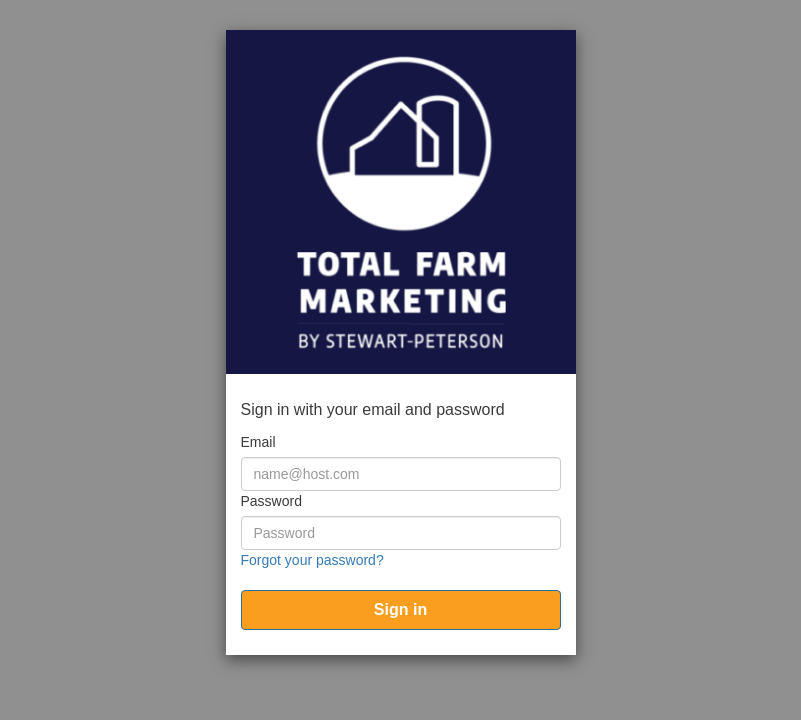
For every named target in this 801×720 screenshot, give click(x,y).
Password (271, 501)
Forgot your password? (312, 560)
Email (258, 442)
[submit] (401, 610)
